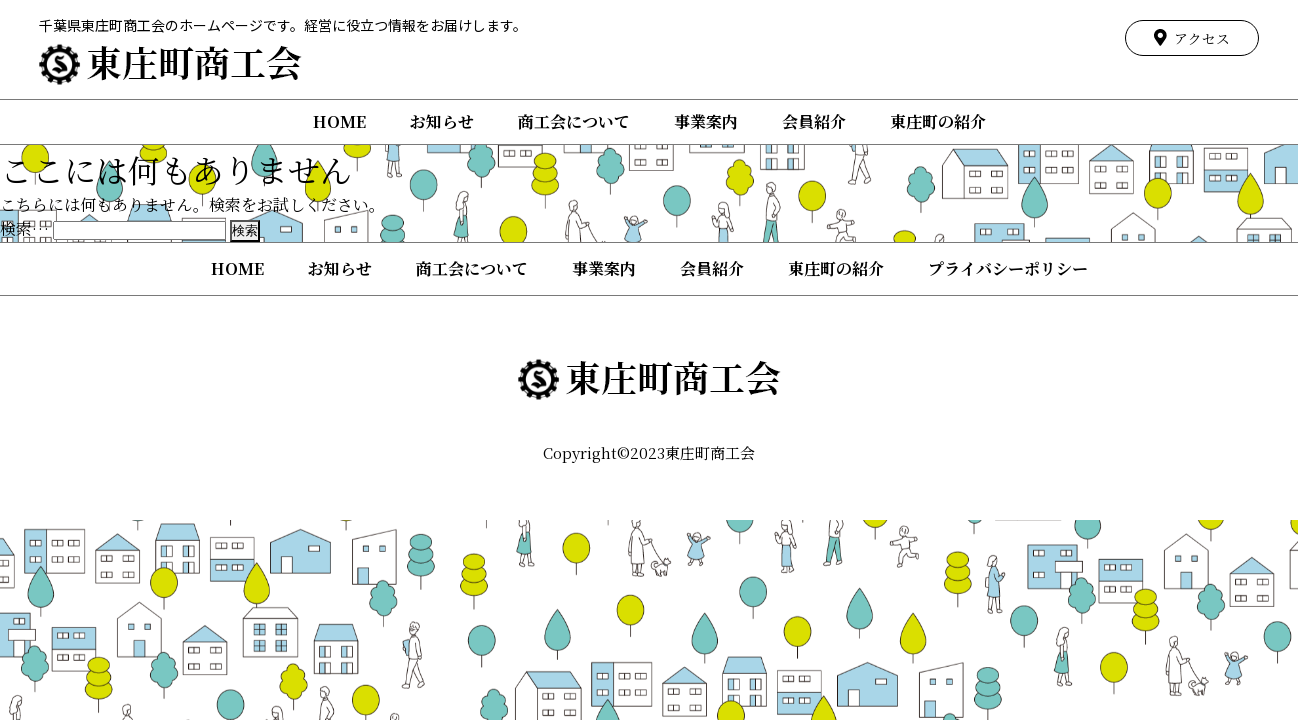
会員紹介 (814, 121)
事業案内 (706, 121)
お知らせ (442, 121)
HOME (339, 121)
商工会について (574, 121)
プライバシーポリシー (1008, 268)
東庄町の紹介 (938, 121)
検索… (24, 228)
